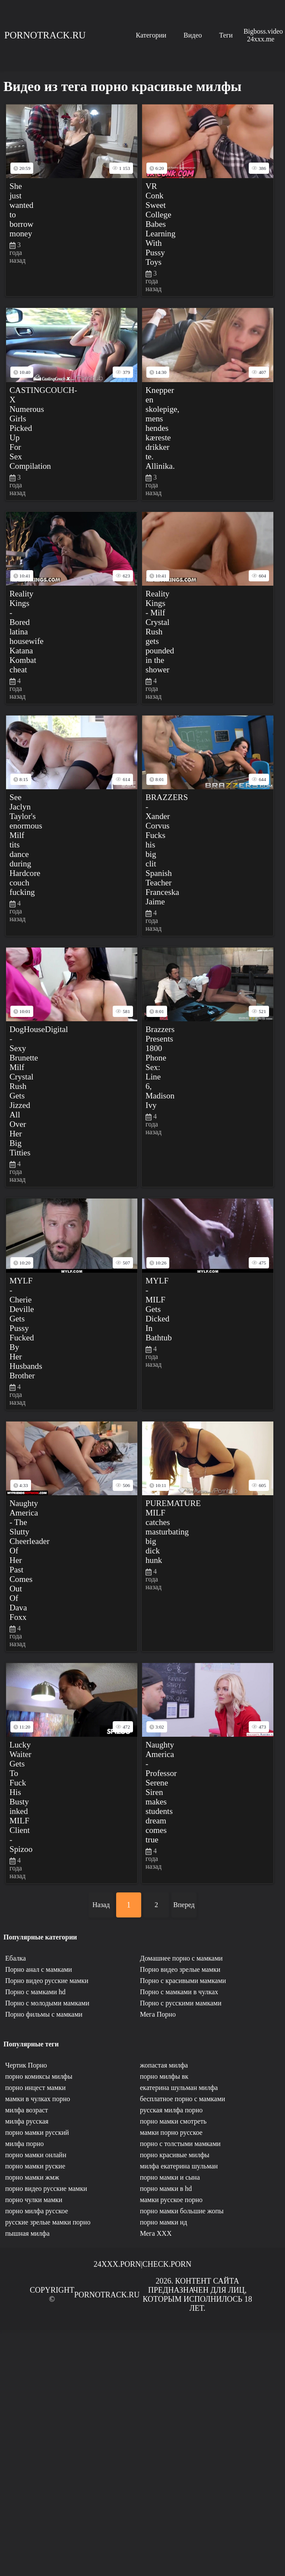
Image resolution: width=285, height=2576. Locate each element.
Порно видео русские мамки (46, 1980)
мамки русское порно (171, 2199)
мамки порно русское (171, 2132)
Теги (226, 35)
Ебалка (15, 1958)
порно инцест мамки (35, 2087)
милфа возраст (26, 2110)
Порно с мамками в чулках (179, 1992)
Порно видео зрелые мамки (180, 1969)
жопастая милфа (164, 2065)
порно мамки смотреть (173, 2121)
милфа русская (26, 2121)
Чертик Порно (26, 2065)
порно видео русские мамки (46, 2188)
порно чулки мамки (33, 2199)
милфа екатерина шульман (179, 2166)
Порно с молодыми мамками (47, 2003)
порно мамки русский (37, 2132)
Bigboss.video (263, 31)
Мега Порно (158, 2014)
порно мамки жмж (32, 2177)
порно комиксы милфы (38, 2076)
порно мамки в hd (166, 2188)
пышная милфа (27, 2233)
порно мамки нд (163, 2222)
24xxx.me (261, 39)
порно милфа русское (36, 2211)
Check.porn (167, 2264)
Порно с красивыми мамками (183, 1980)
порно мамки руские (35, 2166)
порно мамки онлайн (35, 2155)
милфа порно (24, 2143)
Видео (193, 35)
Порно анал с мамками (38, 1969)
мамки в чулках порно (37, 2098)
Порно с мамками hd (35, 1992)
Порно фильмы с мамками (43, 2014)
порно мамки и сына (170, 2177)
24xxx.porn (117, 2264)
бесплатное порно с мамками (182, 2098)
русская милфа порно (171, 2110)
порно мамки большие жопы (182, 2211)
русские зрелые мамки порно (47, 2222)
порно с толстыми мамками (180, 2143)
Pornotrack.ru (45, 35)
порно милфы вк (164, 2076)
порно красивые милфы (174, 2155)
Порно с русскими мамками (181, 2003)
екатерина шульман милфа (179, 2087)
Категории (151, 35)
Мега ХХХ (155, 2233)
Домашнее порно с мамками (181, 1958)
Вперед (183, 1904)
